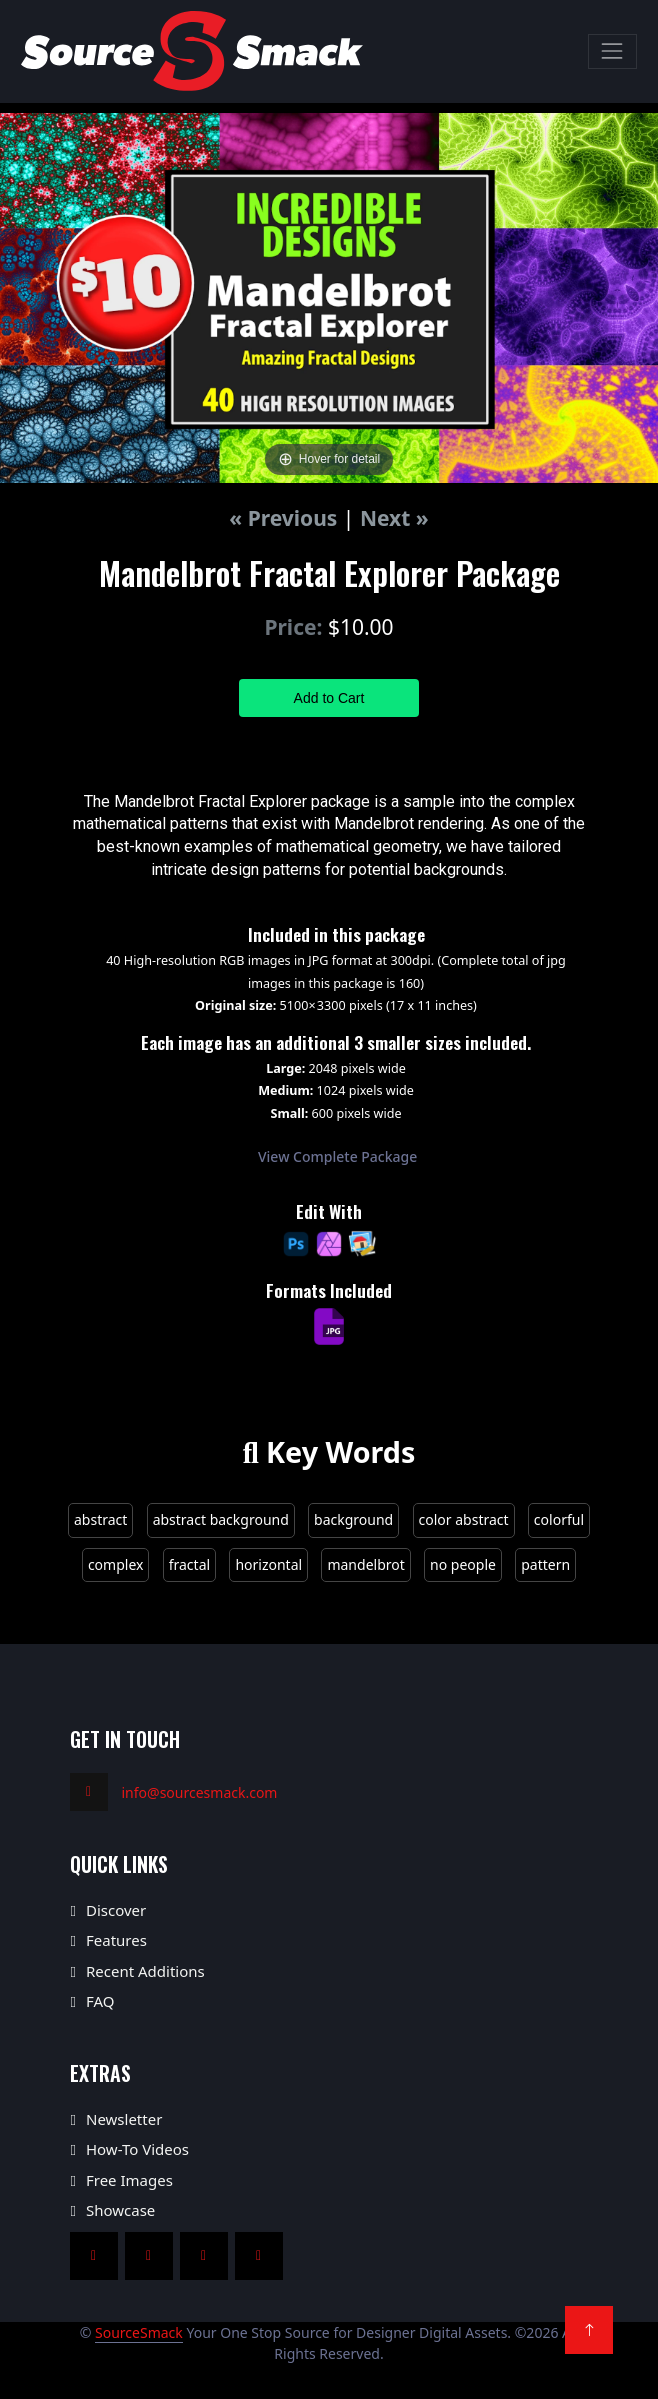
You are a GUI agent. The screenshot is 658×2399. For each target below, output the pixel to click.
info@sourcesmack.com (200, 1792)
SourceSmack (139, 2332)
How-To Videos (137, 2149)
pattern (545, 1564)
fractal (189, 1564)
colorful (559, 1519)
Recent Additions (145, 1971)
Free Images (129, 2180)
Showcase (120, 2210)
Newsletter (124, 2119)
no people (463, 1564)
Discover (116, 1910)
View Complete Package (337, 1156)
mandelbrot (365, 1564)
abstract (100, 1519)
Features (116, 1940)
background (353, 1519)
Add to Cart (329, 698)
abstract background (221, 1519)
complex (116, 1564)
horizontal (268, 1564)
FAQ (100, 2001)
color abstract (464, 1519)
